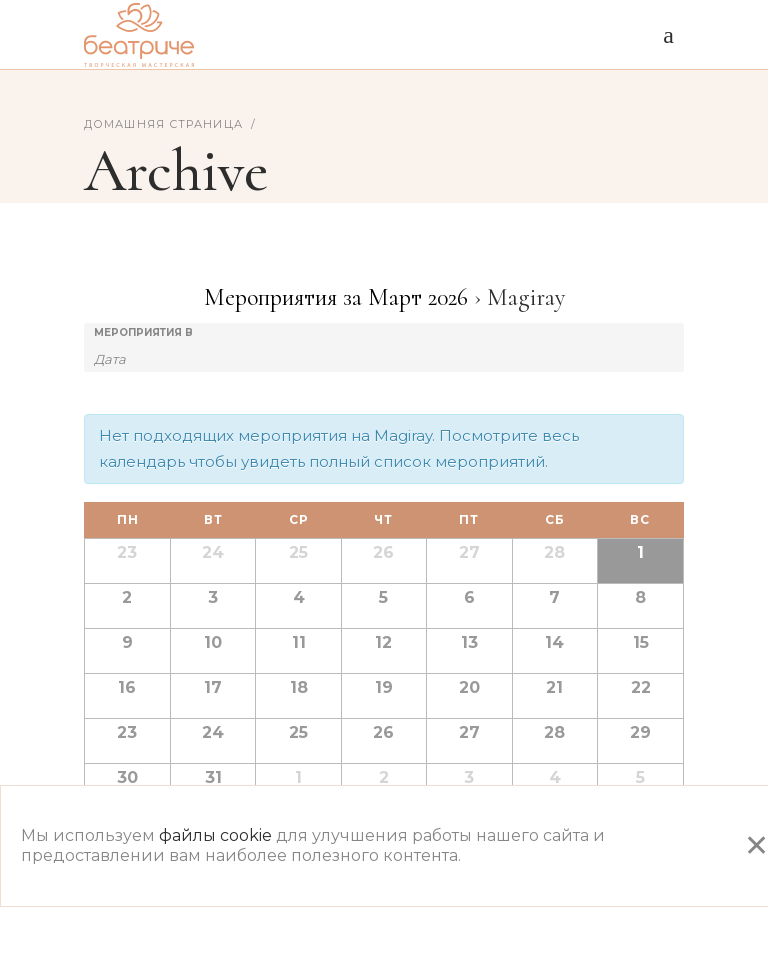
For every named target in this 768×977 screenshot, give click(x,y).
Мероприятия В (143, 333)
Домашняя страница (163, 124)
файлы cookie (215, 835)
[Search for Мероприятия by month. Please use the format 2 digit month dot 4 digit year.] (144, 357)
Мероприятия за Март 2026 (336, 297)
